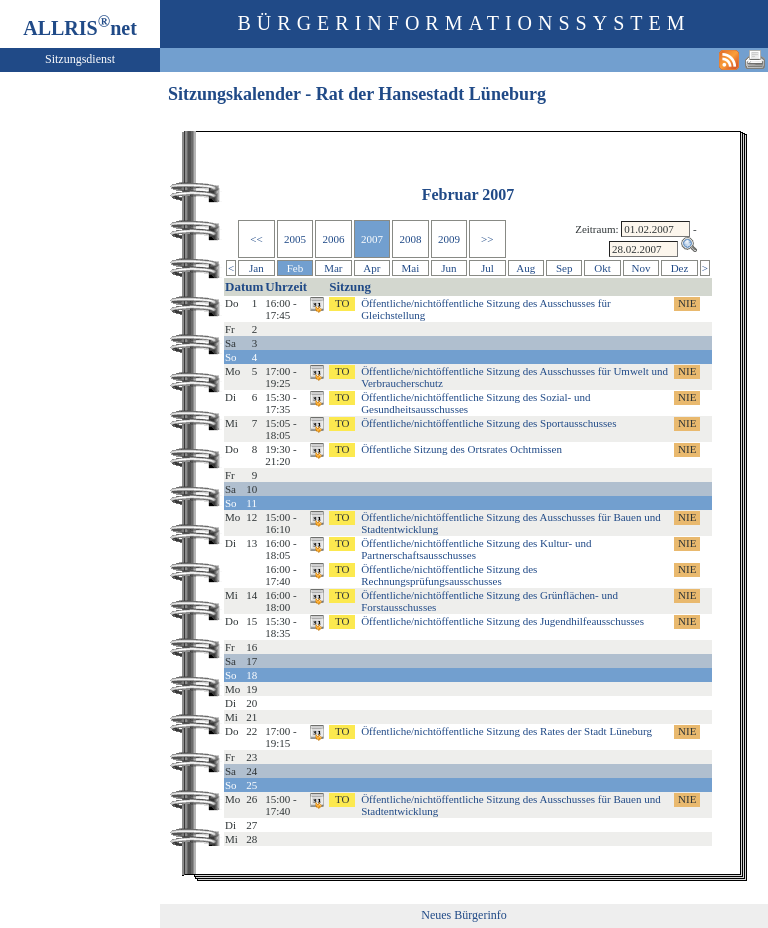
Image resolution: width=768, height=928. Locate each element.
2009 (449, 239)
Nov (641, 268)
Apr (371, 268)
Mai (411, 268)
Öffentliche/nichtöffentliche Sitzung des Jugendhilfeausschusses (502, 621)
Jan (256, 268)
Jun (448, 268)
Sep (564, 268)
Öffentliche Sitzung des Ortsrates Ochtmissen (461, 449)
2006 (333, 239)
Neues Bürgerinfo (463, 915)
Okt (602, 268)
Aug (525, 268)
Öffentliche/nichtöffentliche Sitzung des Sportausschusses (488, 423)
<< (256, 239)
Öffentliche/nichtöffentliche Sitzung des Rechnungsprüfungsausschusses (449, 575)
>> (487, 239)
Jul (487, 268)
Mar (333, 268)
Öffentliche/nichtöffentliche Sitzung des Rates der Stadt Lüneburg (506, 731)
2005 (295, 239)
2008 (410, 239)
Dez (680, 268)
